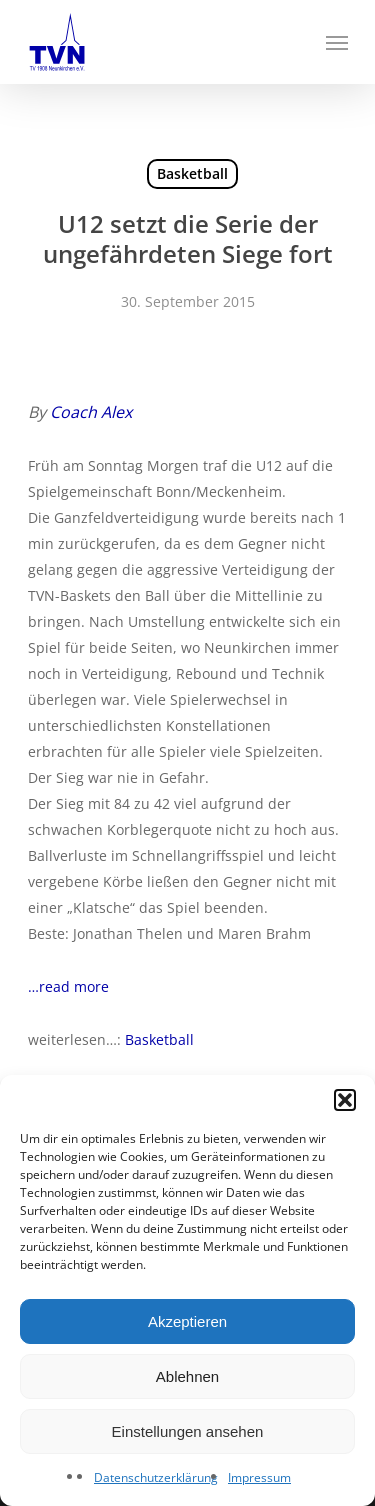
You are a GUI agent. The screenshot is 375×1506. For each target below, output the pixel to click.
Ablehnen (187, 1376)
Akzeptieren (187, 1321)
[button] (345, 1100)
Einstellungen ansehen (188, 1431)
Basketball (192, 173)
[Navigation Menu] (337, 42)
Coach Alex (91, 412)
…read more (68, 986)
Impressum (259, 1477)
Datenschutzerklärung (156, 1477)
